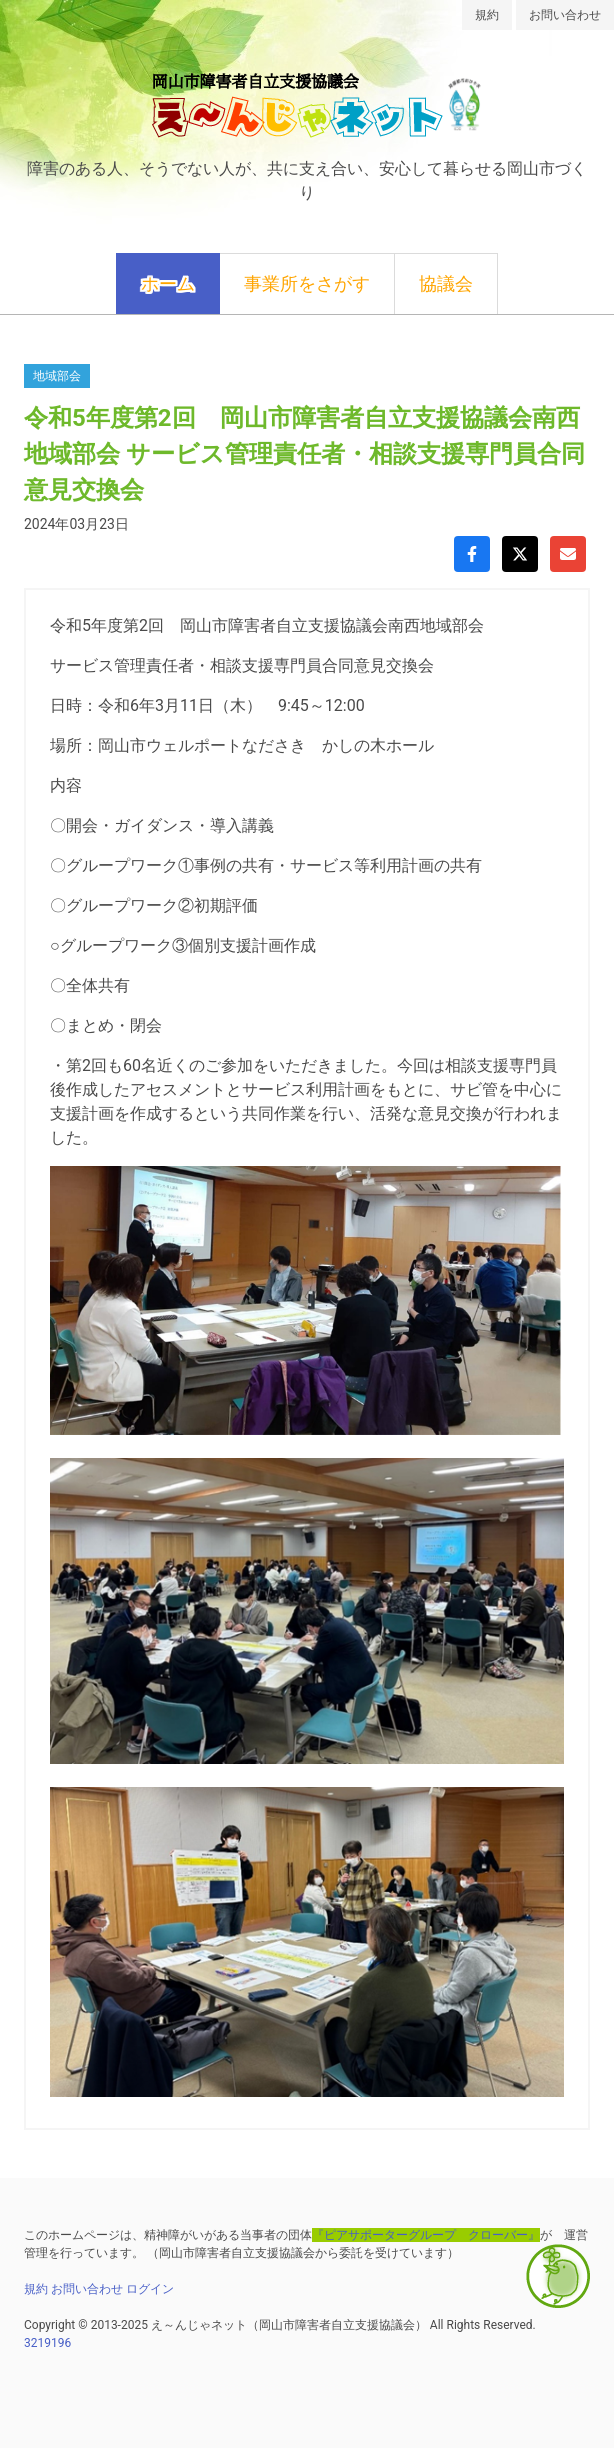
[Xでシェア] (520, 554)
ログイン (150, 2289)
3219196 (47, 2343)
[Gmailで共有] (568, 554)
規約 (487, 15)
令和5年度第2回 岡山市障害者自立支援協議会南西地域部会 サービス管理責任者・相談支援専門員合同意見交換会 (304, 454)
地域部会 (57, 376)
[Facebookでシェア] (472, 554)
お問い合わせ (565, 15)
